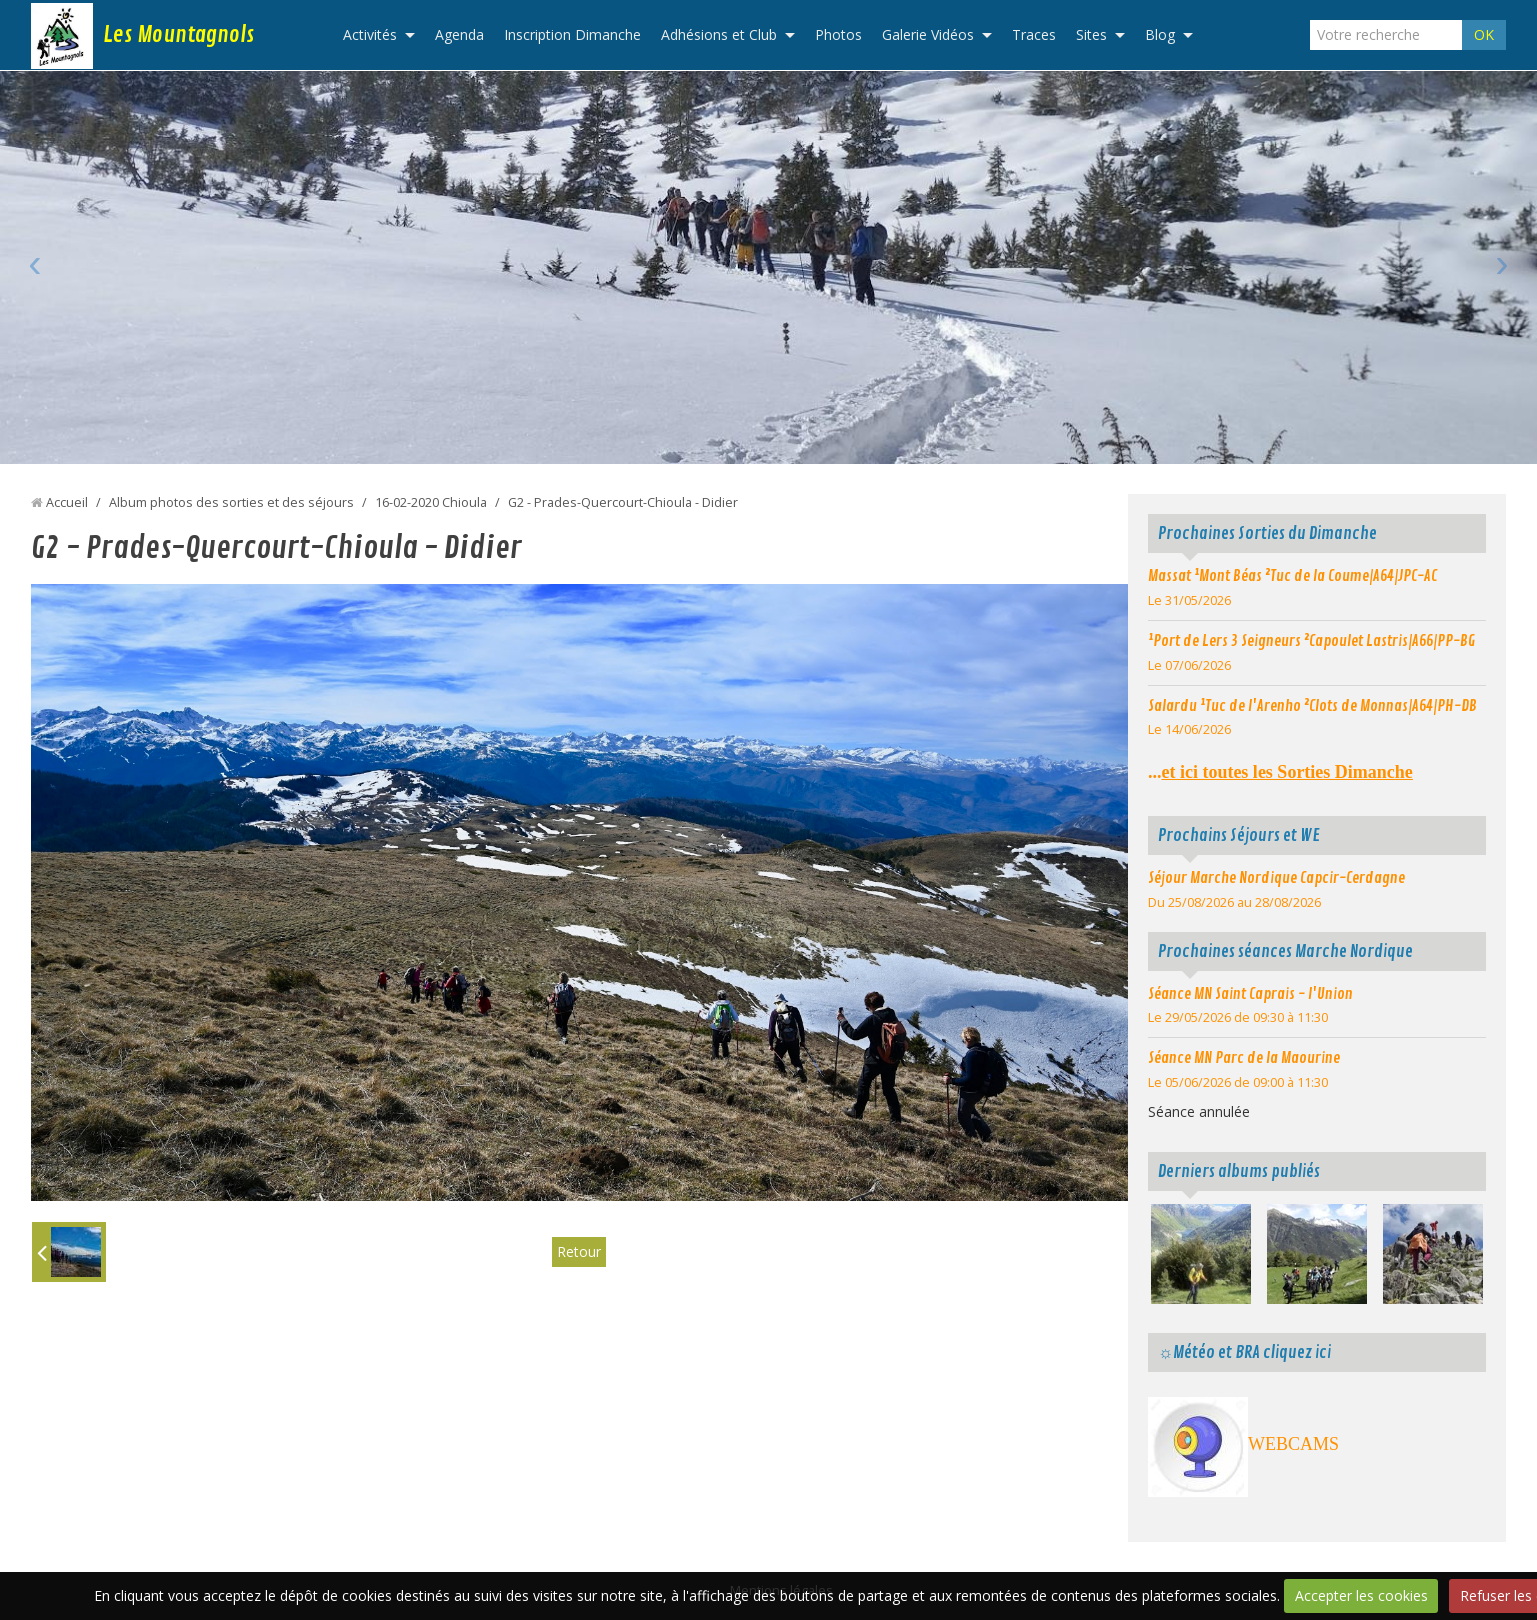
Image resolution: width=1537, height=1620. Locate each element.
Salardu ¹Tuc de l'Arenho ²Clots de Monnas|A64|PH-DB (1312, 706)
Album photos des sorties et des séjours (231, 502)
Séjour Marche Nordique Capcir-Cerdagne (1276, 878)
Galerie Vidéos (928, 34)
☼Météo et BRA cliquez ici (1244, 1352)
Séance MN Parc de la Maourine (1244, 1058)
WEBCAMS (1293, 1444)
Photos (838, 34)
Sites (1091, 34)
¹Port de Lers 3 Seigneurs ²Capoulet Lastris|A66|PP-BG (1311, 641)
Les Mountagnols (178, 35)
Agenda (459, 34)
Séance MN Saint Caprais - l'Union (1250, 994)
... (1280, 772)
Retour (579, 1251)
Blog (1160, 34)
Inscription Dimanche (572, 34)
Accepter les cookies (1361, 1595)
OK (1484, 34)
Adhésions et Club (719, 34)
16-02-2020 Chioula (431, 502)
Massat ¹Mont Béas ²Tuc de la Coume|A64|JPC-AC (1292, 576)
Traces (1034, 34)
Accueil (67, 502)
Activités (370, 34)
